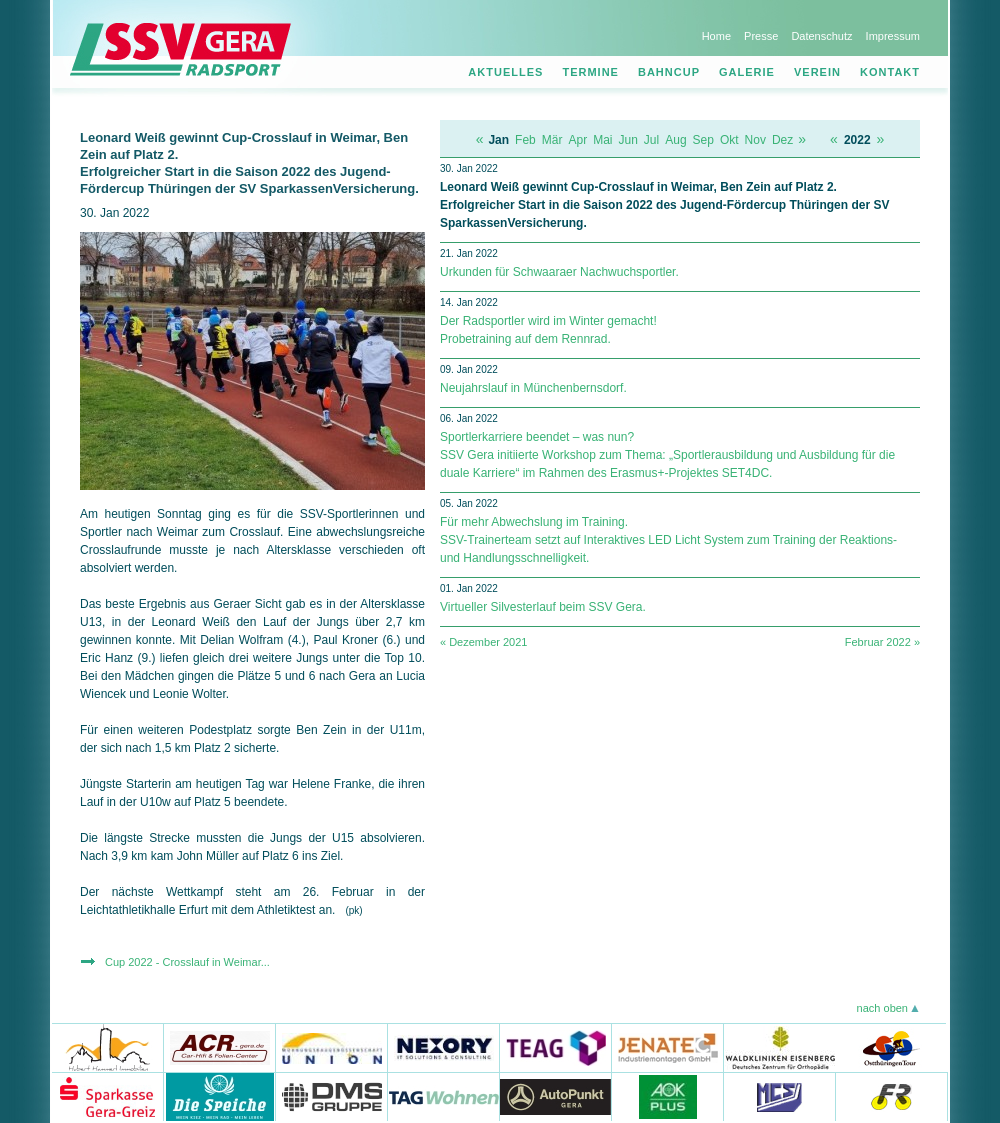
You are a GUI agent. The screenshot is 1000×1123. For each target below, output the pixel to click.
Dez (782, 140)
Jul (651, 140)
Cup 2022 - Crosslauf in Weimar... (187, 962)
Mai (602, 140)
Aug (675, 140)
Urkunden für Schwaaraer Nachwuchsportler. (559, 272)
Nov (755, 140)
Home (716, 36)
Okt (729, 140)
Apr (577, 140)
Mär (552, 140)
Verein (817, 72)
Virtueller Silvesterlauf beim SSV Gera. (543, 607)
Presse (761, 36)
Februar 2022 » (882, 642)
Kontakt (890, 72)
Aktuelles (505, 72)
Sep (703, 140)
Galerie (747, 72)
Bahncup (669, 72)
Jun (628, 140)
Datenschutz (821, 36)
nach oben (882, 1008)
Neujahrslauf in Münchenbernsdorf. (533, 388)
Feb (525, 140)
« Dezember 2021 (483, 642)
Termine (590, 72)
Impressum (893, 36)
